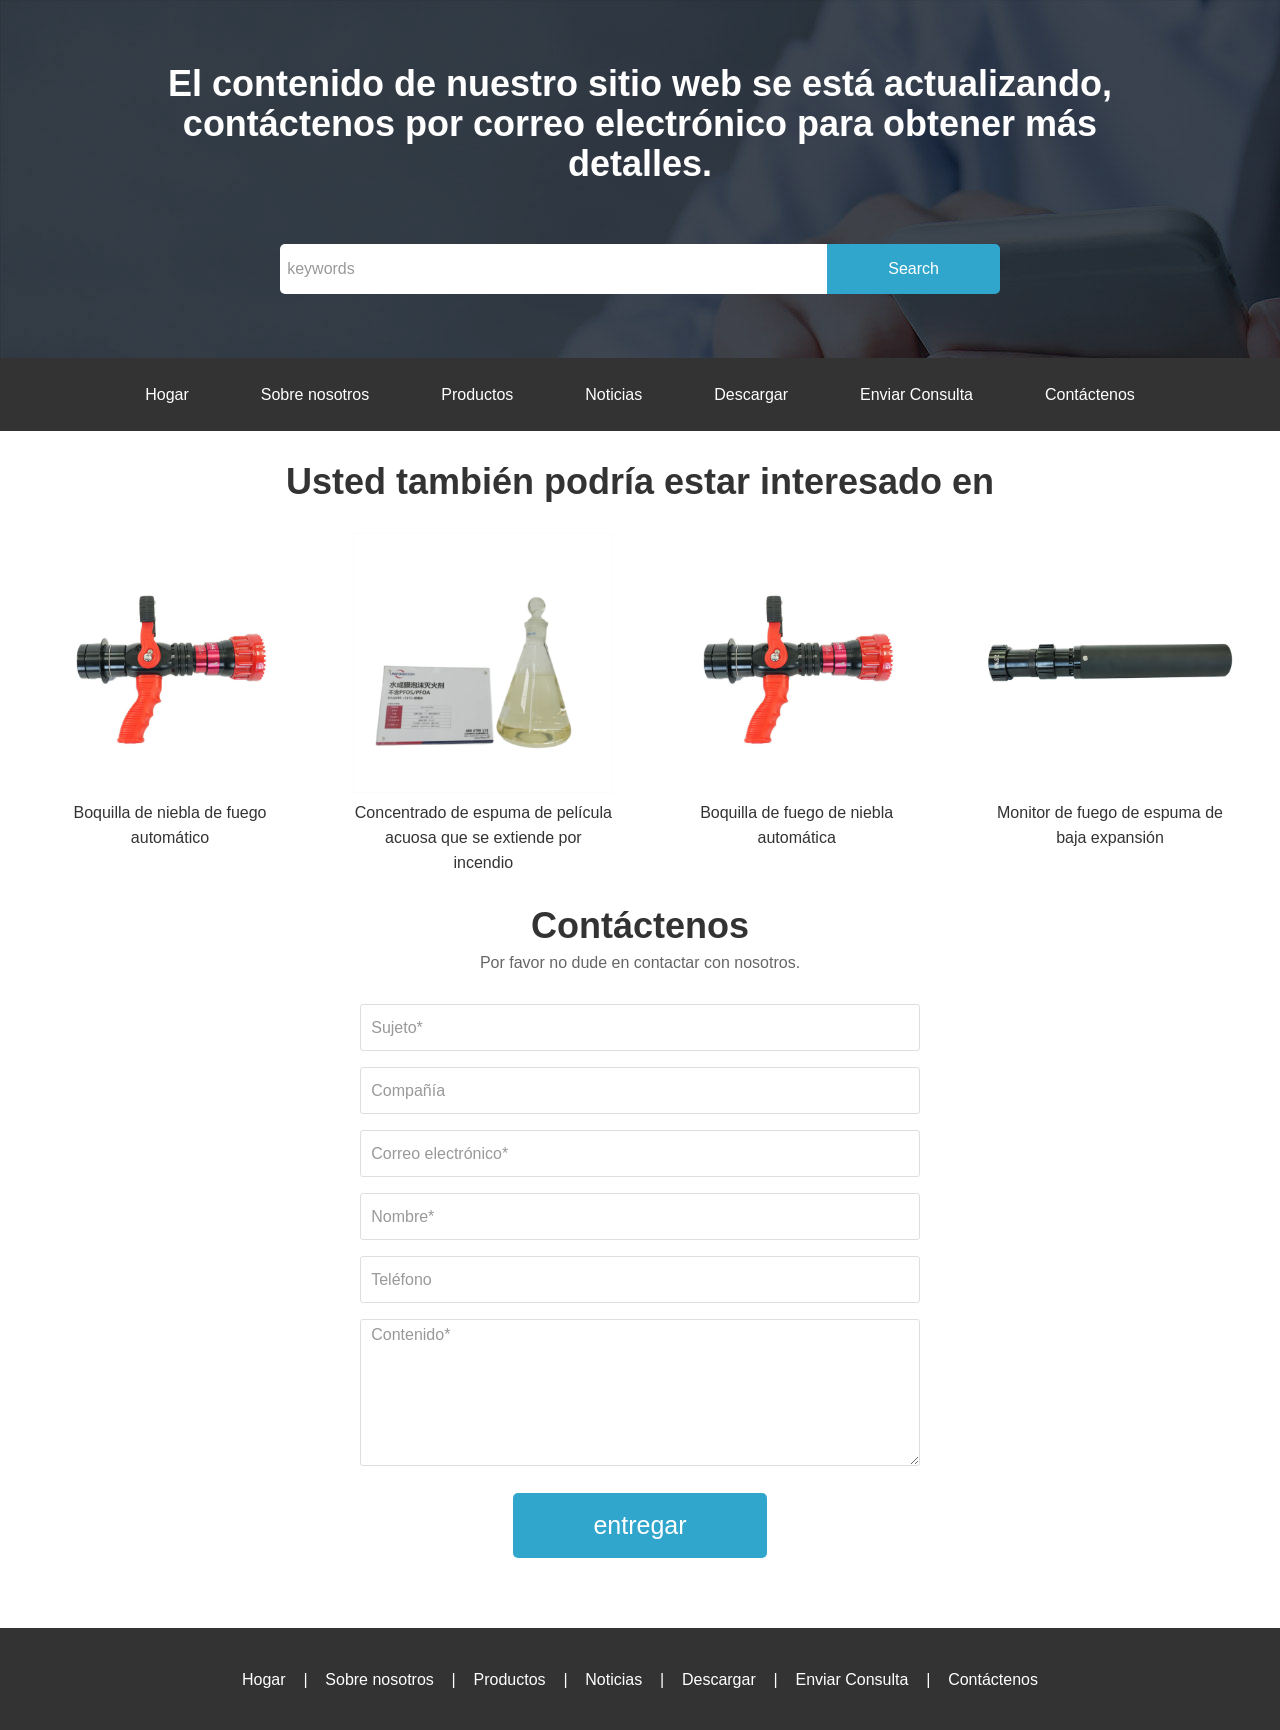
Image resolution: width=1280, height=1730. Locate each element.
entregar (639, 1525)
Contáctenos (1090, 394)
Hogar (167, 394)
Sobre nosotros (315, 394)
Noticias (613, 394)
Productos (477, 394)
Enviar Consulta (916, 394)
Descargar (751, 394)
